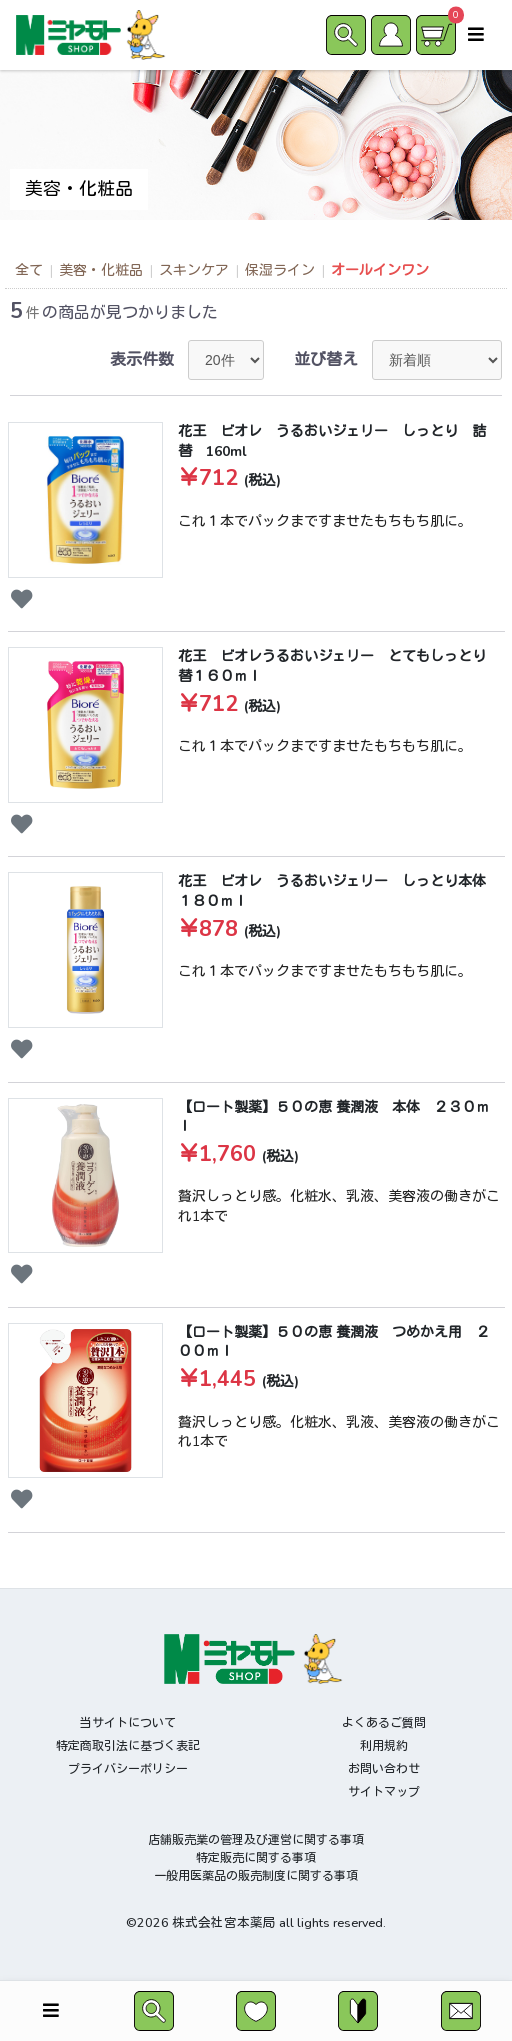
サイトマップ (384, 1792)
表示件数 (142, 360)
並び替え (326, 360)
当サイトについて (128, 1723)
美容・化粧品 (101, 270)
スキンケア (194, 270)
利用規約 (384, 1746)
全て (29, 270)
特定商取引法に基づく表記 (128, 1746)
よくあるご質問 (384, 1723)
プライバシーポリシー (128, 1769)
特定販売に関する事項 (256, 1858)
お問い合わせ (384, 1769)
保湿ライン (280, 270)
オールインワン (380, 270)
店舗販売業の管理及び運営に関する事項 (256, 1840)
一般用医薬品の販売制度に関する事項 (256, 1876)
